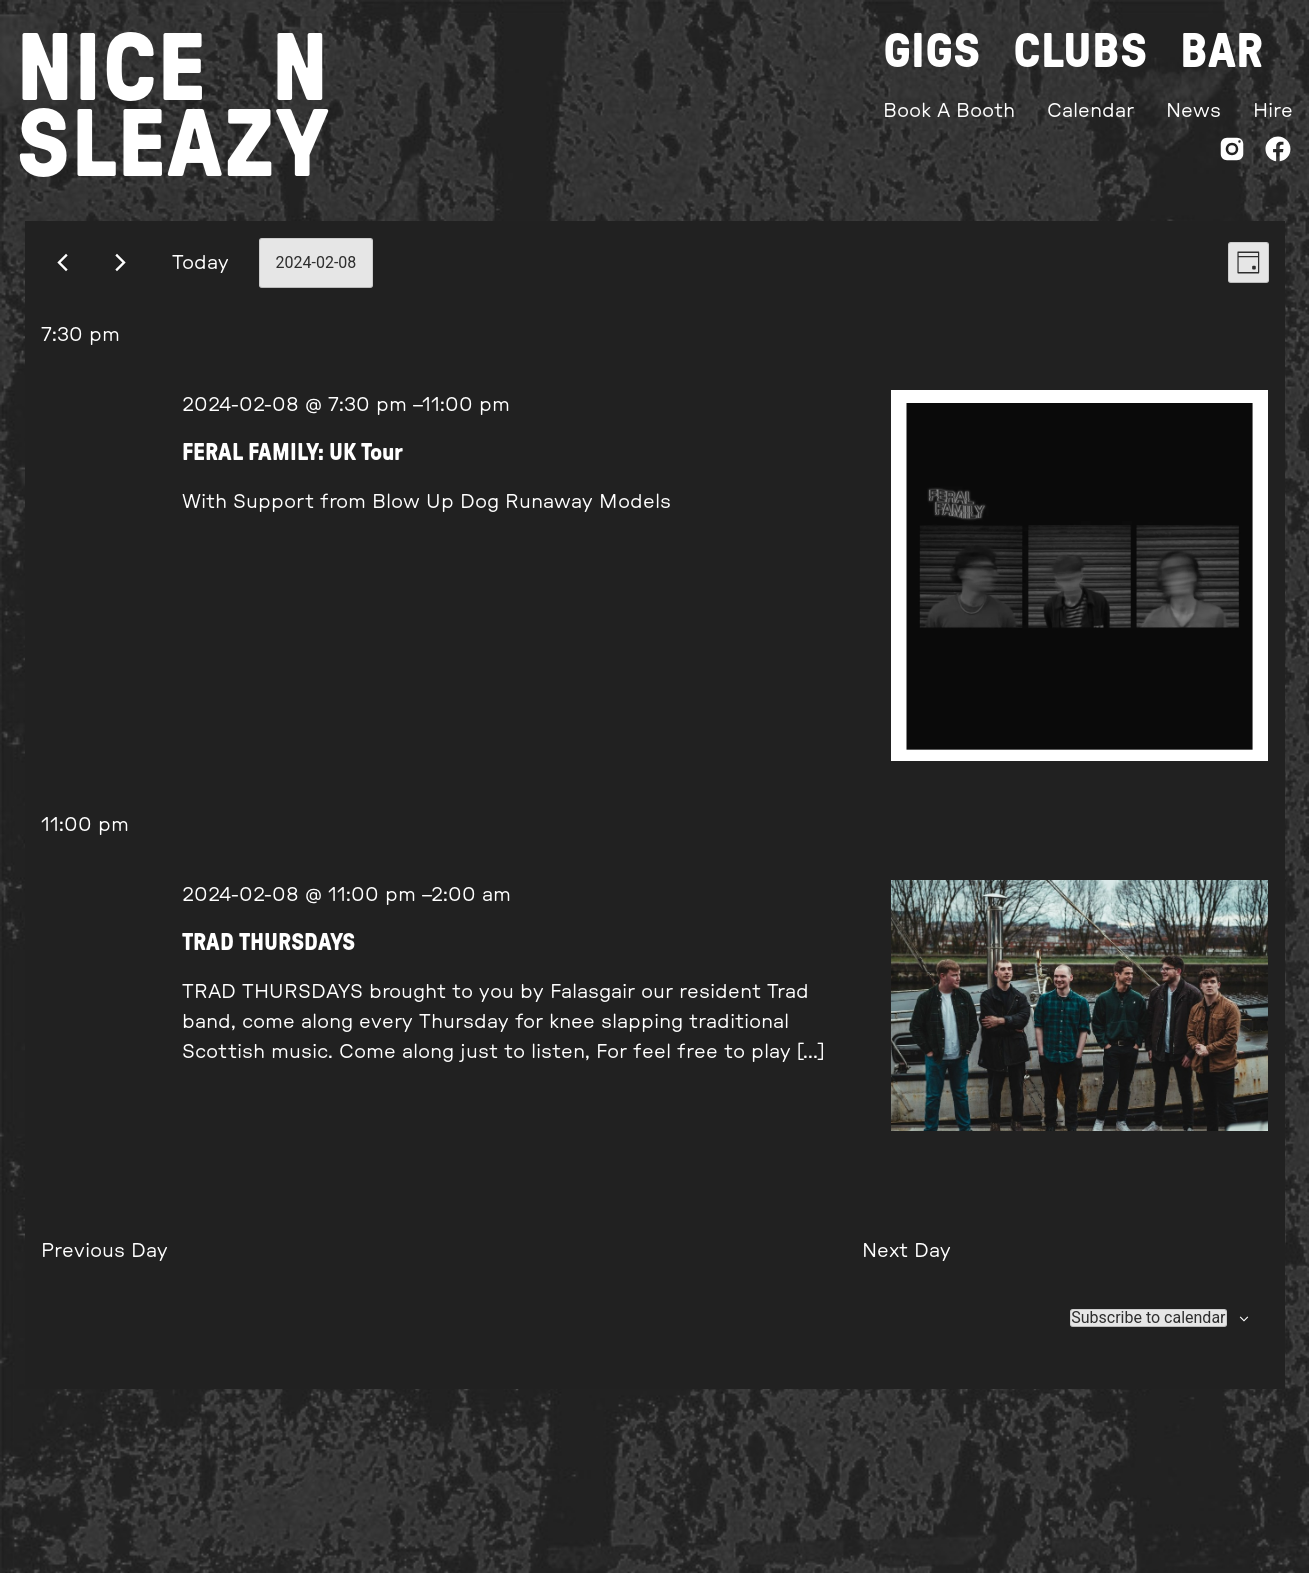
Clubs (1080, 52)
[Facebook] (1278, 153)
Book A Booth (949, 111)
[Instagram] (1232, 153)
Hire (1273, 111)
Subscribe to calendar (1148, 1318)
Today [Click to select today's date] (200, 263)
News (1193, 111)
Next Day (906, 1251)
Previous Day (104, 1251)
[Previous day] (62, 262)
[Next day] (120, 262)
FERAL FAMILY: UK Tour (292, 453)
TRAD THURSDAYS (268, 943)
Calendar (1090, 111)
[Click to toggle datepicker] (316, 263)
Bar (1221, 52)
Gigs (932, 52)
